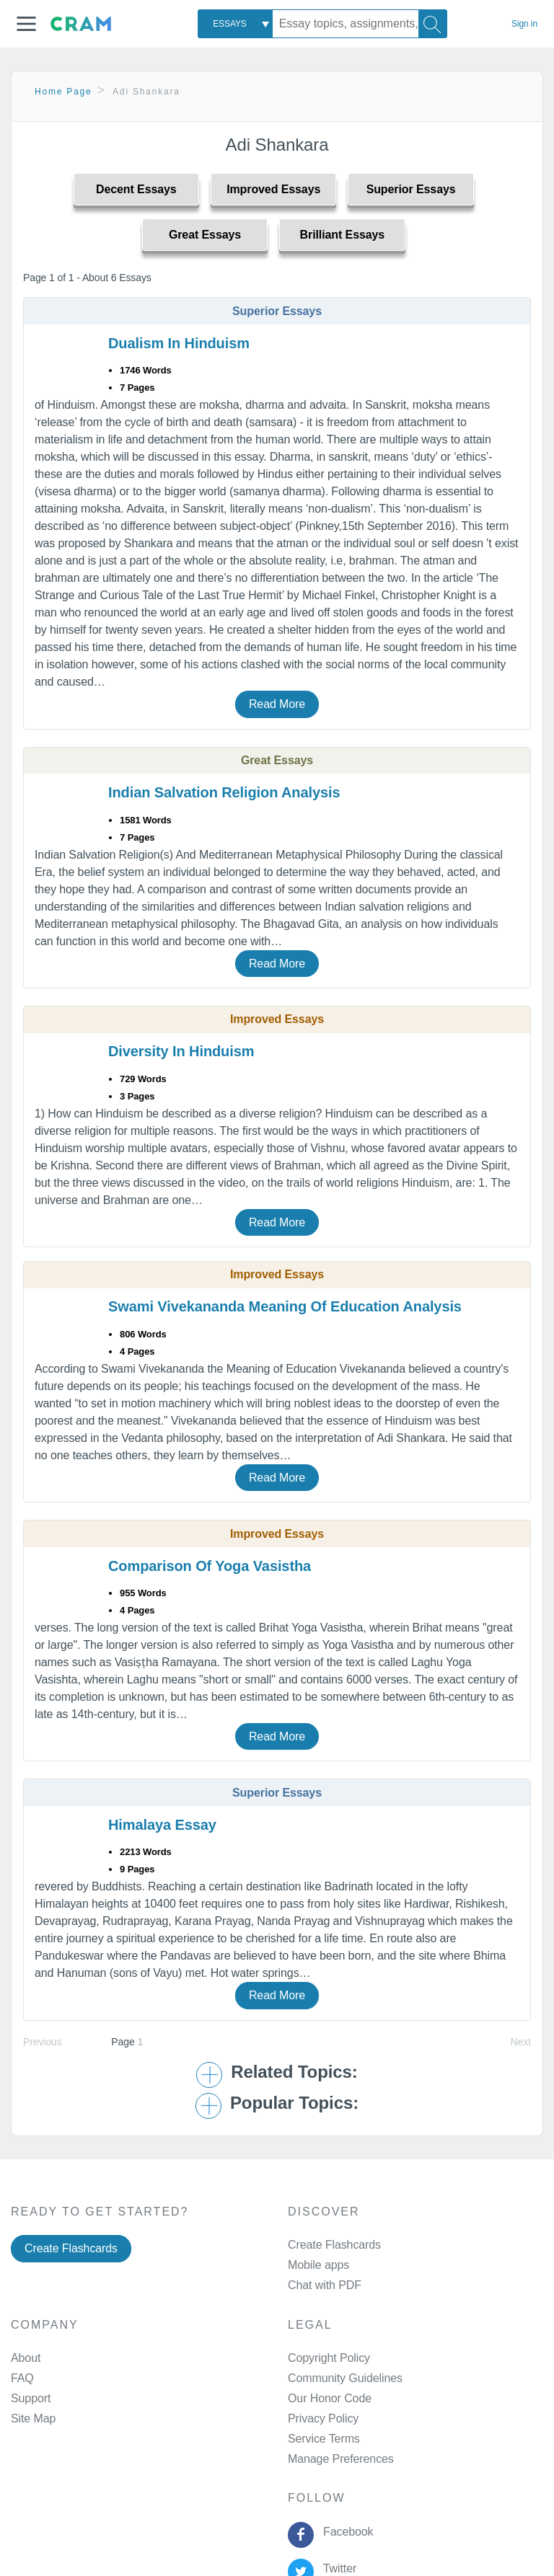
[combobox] (235, 23)
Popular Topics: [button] (294, 2103)
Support (30, 2398)
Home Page (63, 92)
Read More (277, 704)
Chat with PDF (324, 2285)
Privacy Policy (323, 2418)
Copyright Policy (329, 2358)
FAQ (22, 2378)
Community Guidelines (345, 2378)
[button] (26, 24)
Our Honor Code (329, 2398)
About (25, 2358)
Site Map (33, 2418)
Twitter (336, 2568)
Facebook (345, 2532)
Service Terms (324, 2439)
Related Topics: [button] (294, 2072)
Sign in (524, 24)
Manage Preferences (341, 2459)
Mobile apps (318, 2265)
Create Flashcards (71, 2248)
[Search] (432, 23)
